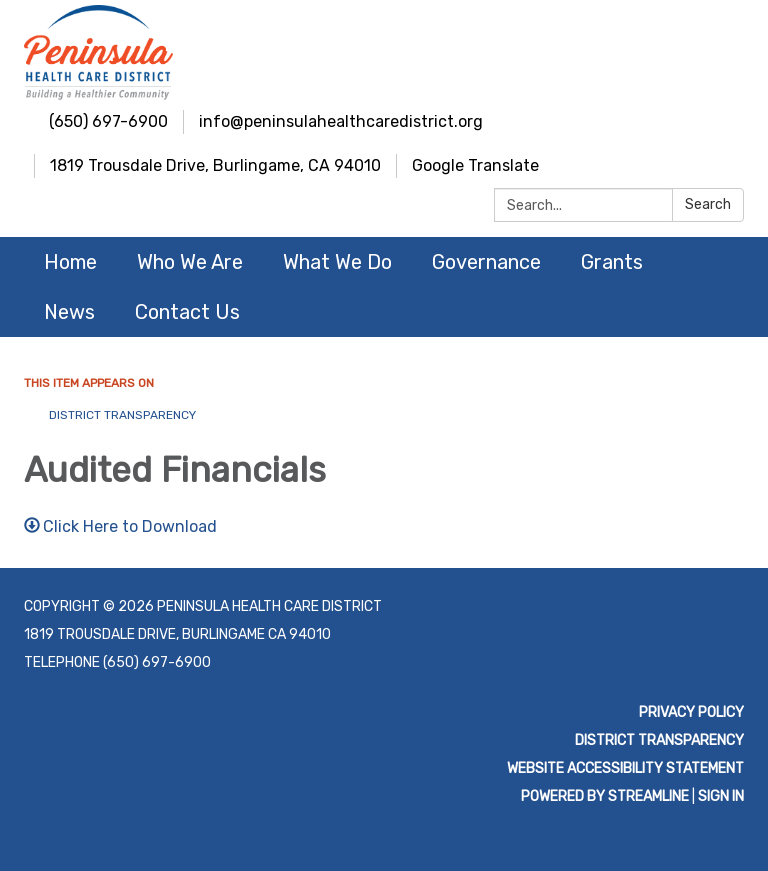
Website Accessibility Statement (625, 768)
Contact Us (187, 312)
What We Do (337, 262)
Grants (612, 262)
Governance (486, 262)
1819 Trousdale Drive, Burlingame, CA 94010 (215, 165)
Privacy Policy (691, 712)
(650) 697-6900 (108, 121)
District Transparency (122, 415)
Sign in (721, 796)
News (69, 312)
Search (708, 204)
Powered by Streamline (605, 796)
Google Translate (475, 165)
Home (70, 262)
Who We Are (190, 262)
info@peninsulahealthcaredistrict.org (341, 121)
